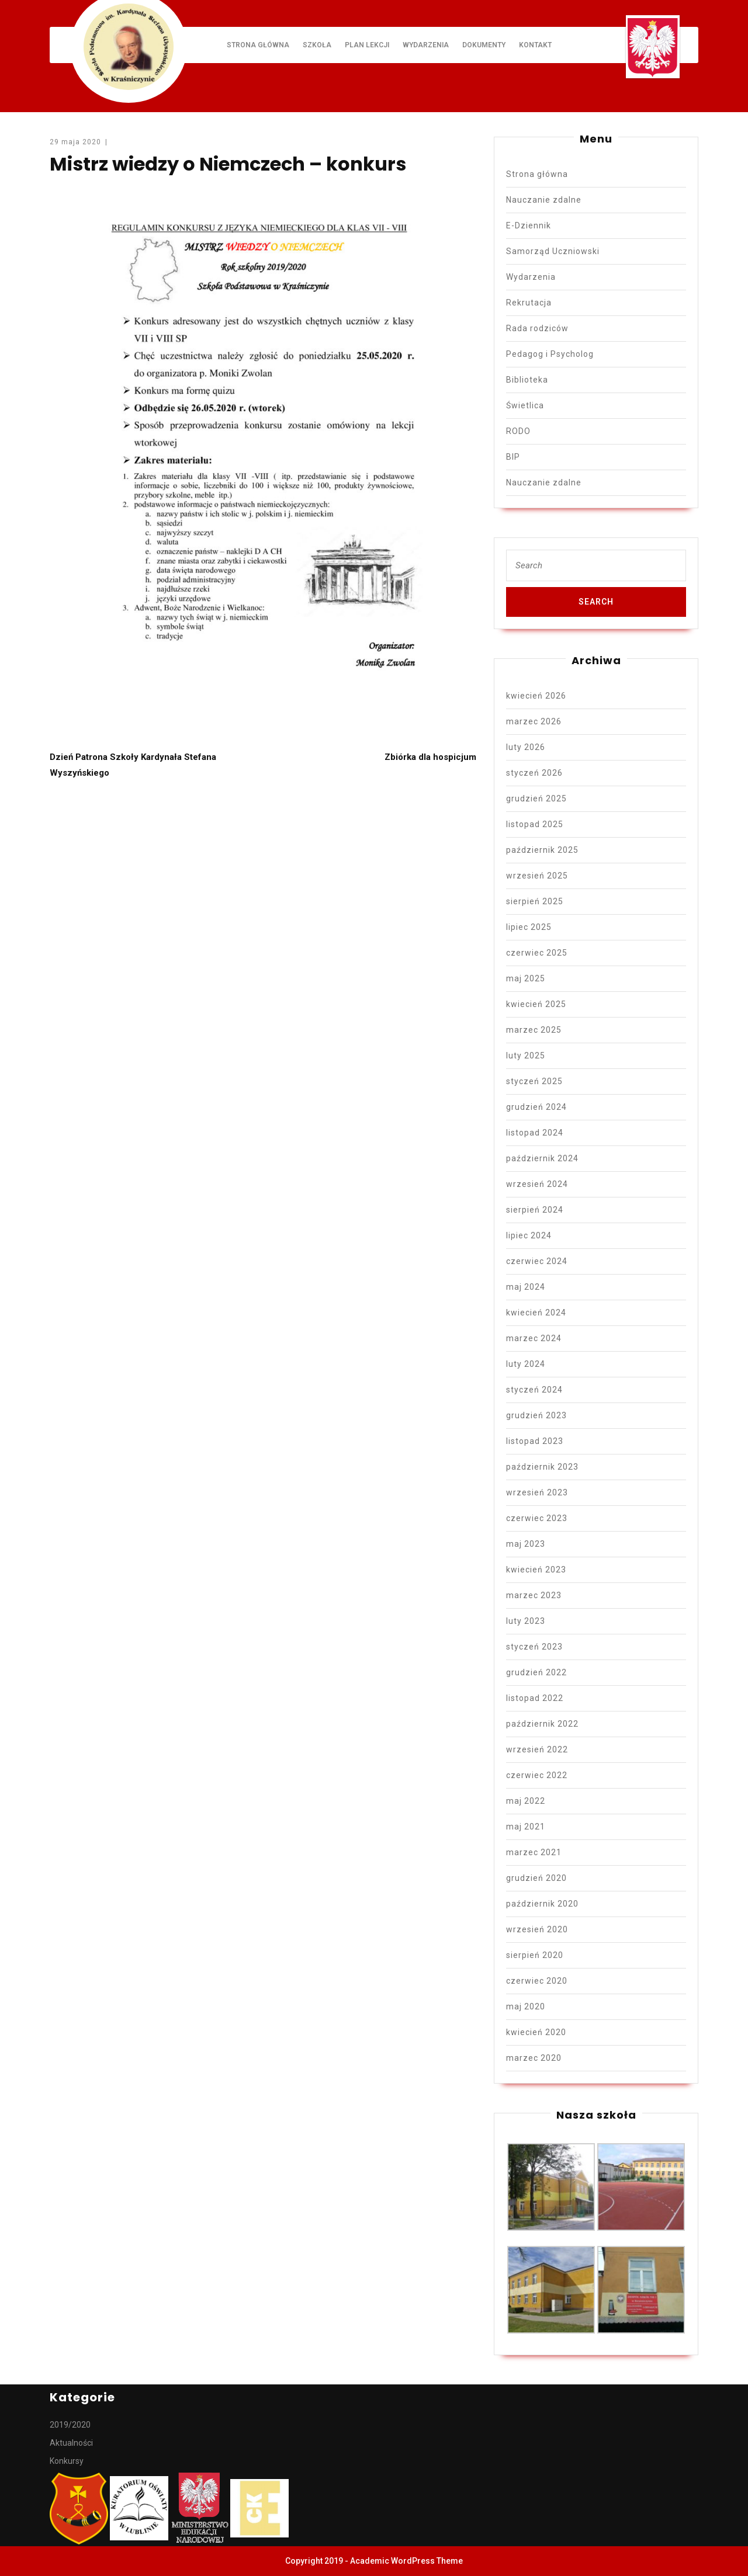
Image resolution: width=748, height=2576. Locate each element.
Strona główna (258, 45)
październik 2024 (542, 1158)
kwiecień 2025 (536, 1004)
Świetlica (525, 405)
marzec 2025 (534, 1029)
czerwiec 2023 (536, 1518)
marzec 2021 (534, 1852)
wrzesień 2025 (537, 875)
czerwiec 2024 (536, 1261)
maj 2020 (525, 2006)
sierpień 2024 (534, 1209)
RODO (518, 431)
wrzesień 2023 (537, 1492)
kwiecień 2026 (536, 695)
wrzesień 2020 (537, 1929)
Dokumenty (483, 45)
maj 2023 (525, 1544)
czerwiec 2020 (536, 1980)
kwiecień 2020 (536, 2032)
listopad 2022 (534, 1698)
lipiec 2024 (529, 1235)
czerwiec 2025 (536, 952)
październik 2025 (542, 850)
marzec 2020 (534, 2058)
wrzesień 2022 (537, 1749)
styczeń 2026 (534, 772)
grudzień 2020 (536, 1878)
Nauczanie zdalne (543, 199)
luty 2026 (525, 747)
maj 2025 (525, 978)
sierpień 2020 (534, 1955)
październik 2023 (542, 1466)
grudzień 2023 (536, 1415)
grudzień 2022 (536, 1672)
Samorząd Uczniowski (553, 251)
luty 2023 (525, 1621)
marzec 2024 (534, 1338)
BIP (513, 456)
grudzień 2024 (536, 1107)
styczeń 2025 (534, 1081)
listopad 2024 (534, 1132)
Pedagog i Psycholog (550, 354)
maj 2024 (525, 1287)
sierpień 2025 (534, 901)
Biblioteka (527, 379)
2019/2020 (70, 2424)
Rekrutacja (529, 302)
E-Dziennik (528, 225)
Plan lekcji (367, 45)
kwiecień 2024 (536, 1312)
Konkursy (67, 2461)
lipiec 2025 (529, 927)
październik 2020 (542, 1903)
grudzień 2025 (536, 798)
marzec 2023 (534, 1595)
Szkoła (317, 45)
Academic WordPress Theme (406, 2560)
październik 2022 (542, 1723)
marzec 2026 (534, 721)
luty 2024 (525, 1364)
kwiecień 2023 (536, 1569)
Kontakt (535, 45)
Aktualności (71, 2442)
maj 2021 (525, 1826)
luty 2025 (525, 1055)
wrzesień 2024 (537, 1184)
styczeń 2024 (534, 1389)
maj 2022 (525, 1801)
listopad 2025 (534, 824)
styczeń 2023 (534, 1646)
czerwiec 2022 (536, 1775)
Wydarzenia (426, 45)
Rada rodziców (537, 328)
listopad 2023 (534, 1441)
